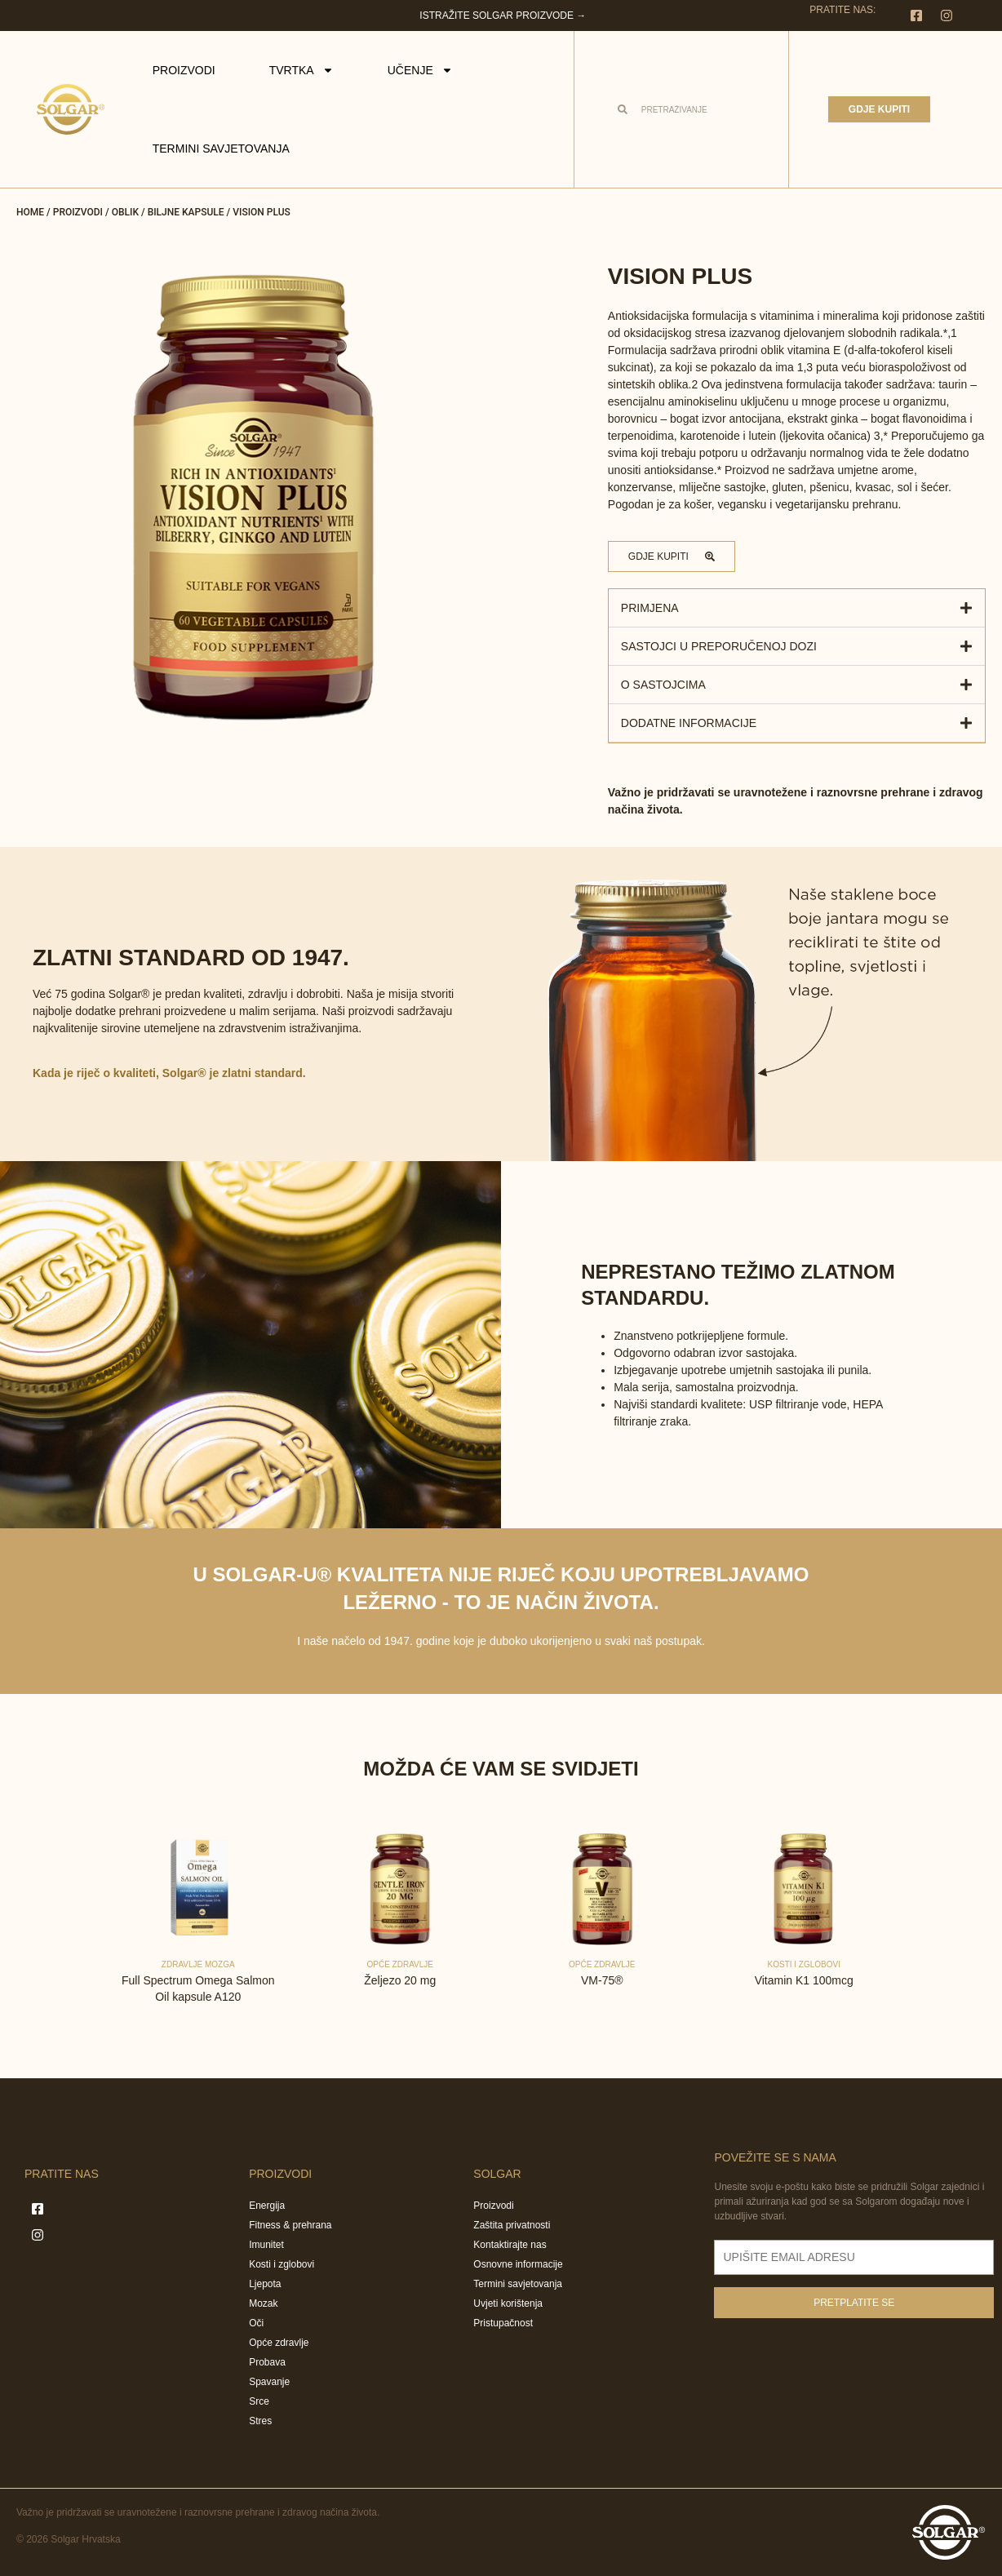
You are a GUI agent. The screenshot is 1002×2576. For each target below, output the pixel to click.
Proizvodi (184, 70)
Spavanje (269, 2382)
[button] (797, 608)
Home (30, 212)
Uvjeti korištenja (508, 2303)
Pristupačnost (503, 2323)
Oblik (125, 212)
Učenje (420, 70)
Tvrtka (301, 70)
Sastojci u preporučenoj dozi (719, 646)
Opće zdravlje (400, 1964)
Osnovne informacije (517, 2264)
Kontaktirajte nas (509, 2244)
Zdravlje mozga (198, 1964)
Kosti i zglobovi (804, 1964)
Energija (267, 2205)
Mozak (263, 2303)
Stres (260, 2421)
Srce (259, 2401)
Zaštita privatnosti (511, 2225)
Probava (267, 2362)
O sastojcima (663, 684)
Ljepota (265, 2284)
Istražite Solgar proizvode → (502, 15)
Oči (256, 2323)
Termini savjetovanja (221, 148)
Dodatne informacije (688, 722)
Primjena (650, 607)
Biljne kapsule (186, 212)
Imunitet (266, 2244)
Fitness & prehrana (290, 2225)
